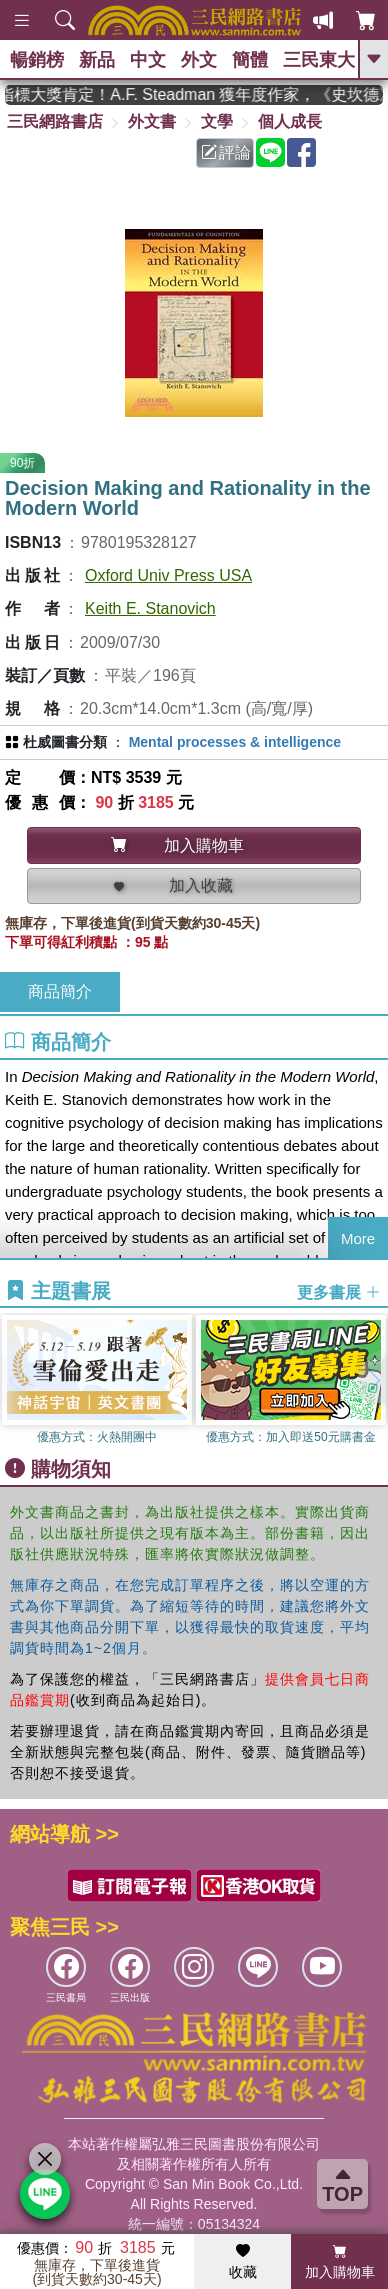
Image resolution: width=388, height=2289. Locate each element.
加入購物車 (340, 2262)
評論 (226, 152)
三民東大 (319, 60)
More (358, 1238)
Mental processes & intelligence (235, 742)
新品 (97, 60)
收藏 (243, 2262)
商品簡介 (60, 991)
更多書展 (339, 1291)
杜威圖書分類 (65, 742)
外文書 (152, 121)
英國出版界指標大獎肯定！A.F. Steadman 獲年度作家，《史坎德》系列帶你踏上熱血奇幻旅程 (194, 94)
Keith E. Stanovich (150, 608)
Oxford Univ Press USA (168, 575)
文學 (217, 121)
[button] (373, 1381)
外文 (199, 60)
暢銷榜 (37, 60)
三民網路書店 (55, 121)
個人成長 (290, 121)
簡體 (250, 60)
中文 (148, 60)
